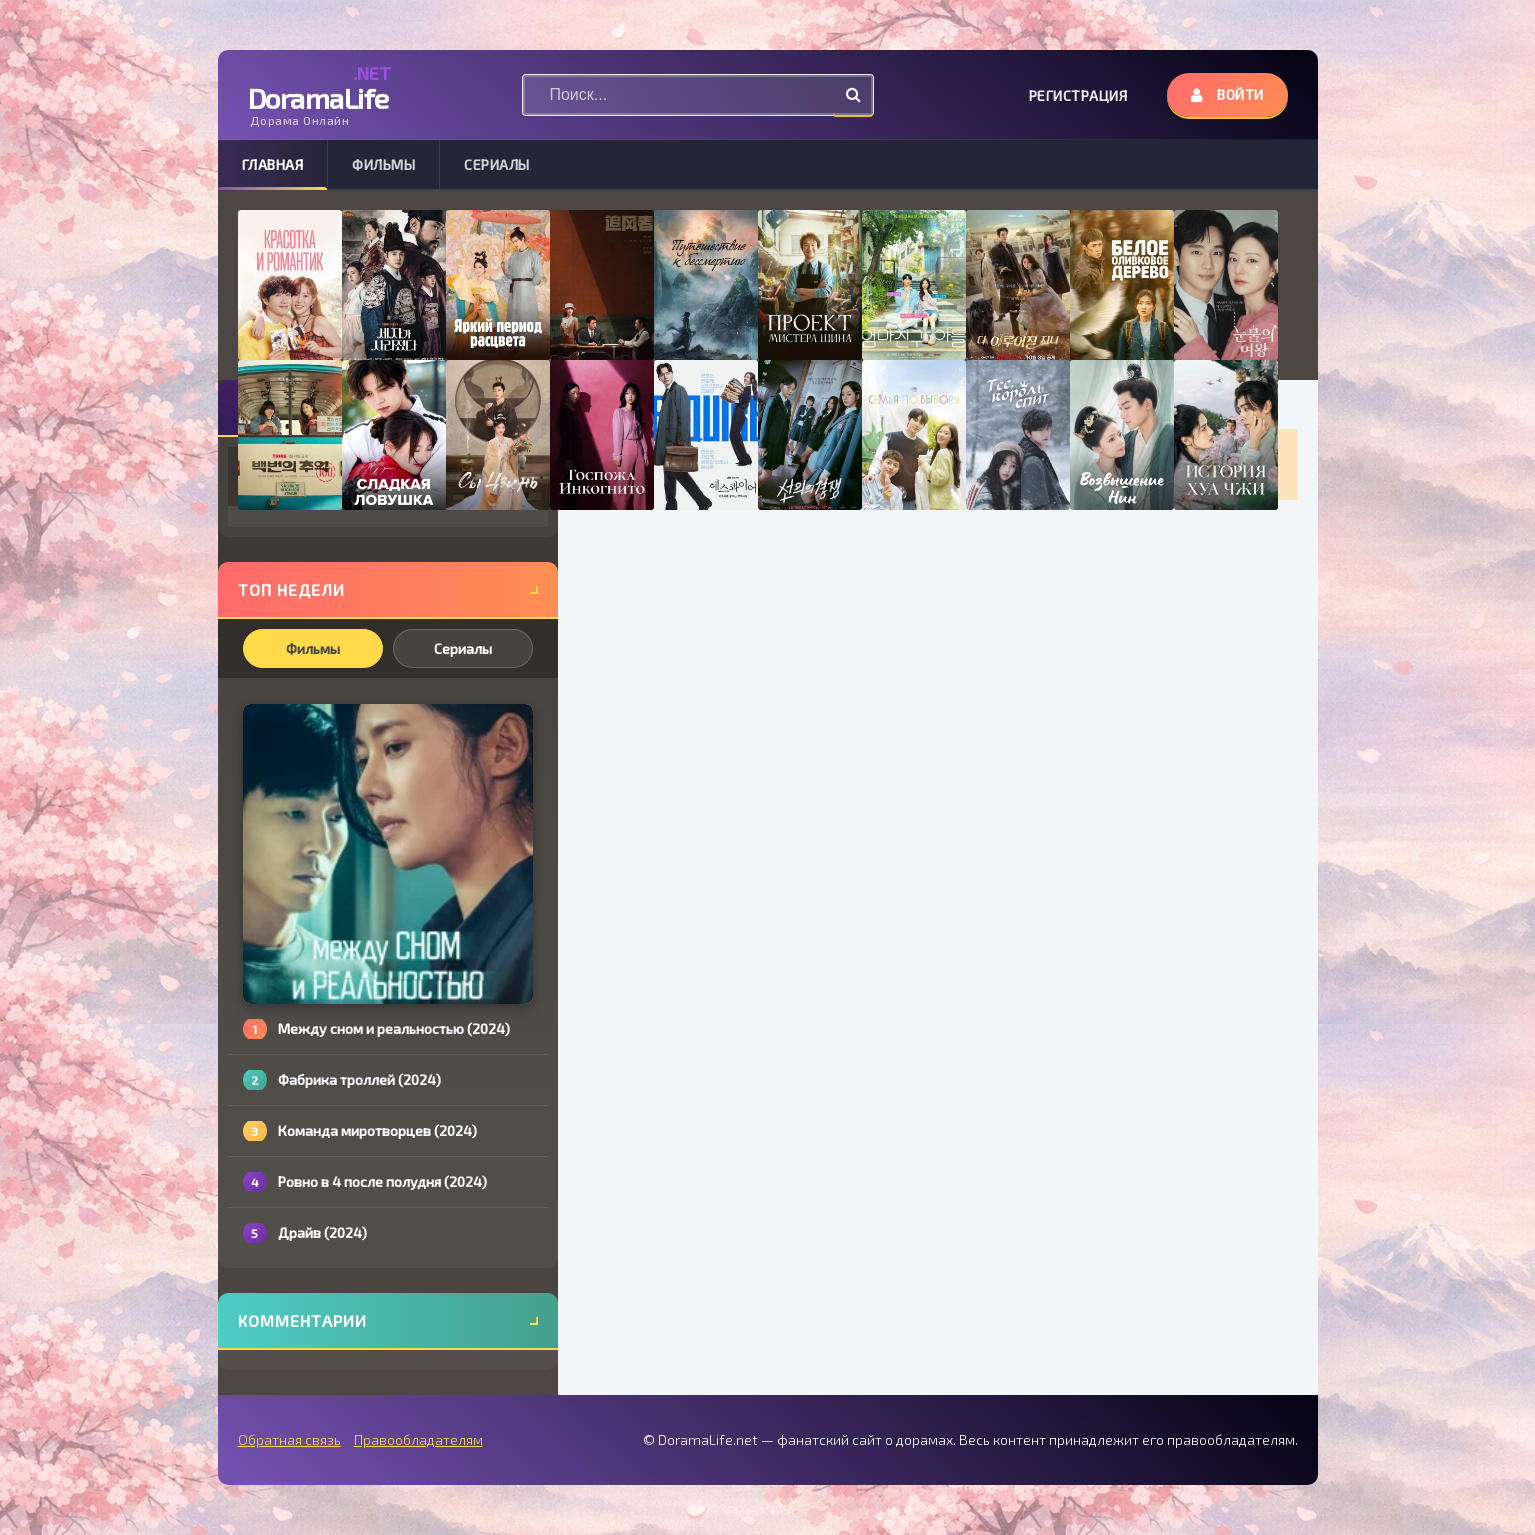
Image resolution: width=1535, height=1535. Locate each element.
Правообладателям (418, 1439)
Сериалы (497, 164)
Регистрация (1078, 95)
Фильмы (383, 164)
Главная (273, 164)
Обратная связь (289, 1439)
